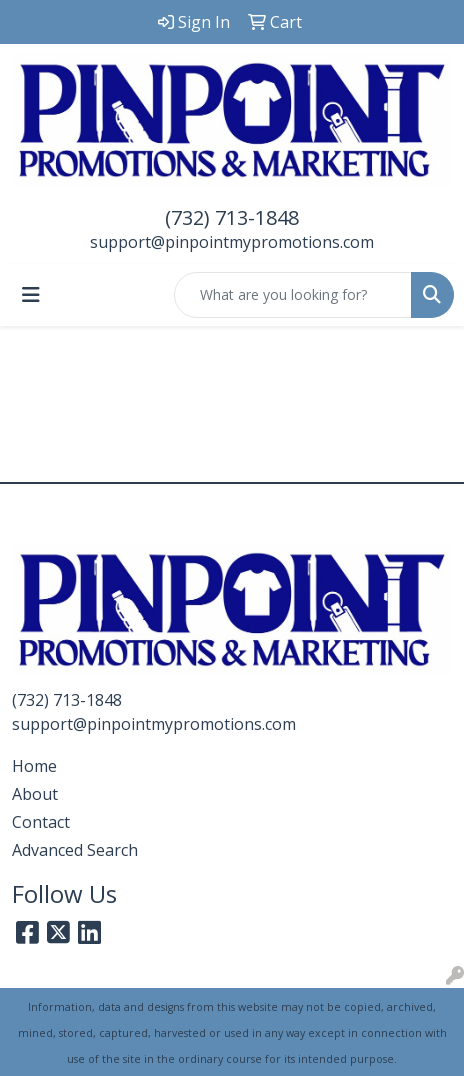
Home (34, 766)
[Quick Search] (293, 295)
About (35, 794)
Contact (41, 822)
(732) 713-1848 (232, 217)
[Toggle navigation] (31, 295)
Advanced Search (75, 850)
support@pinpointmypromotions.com (232, 242)
